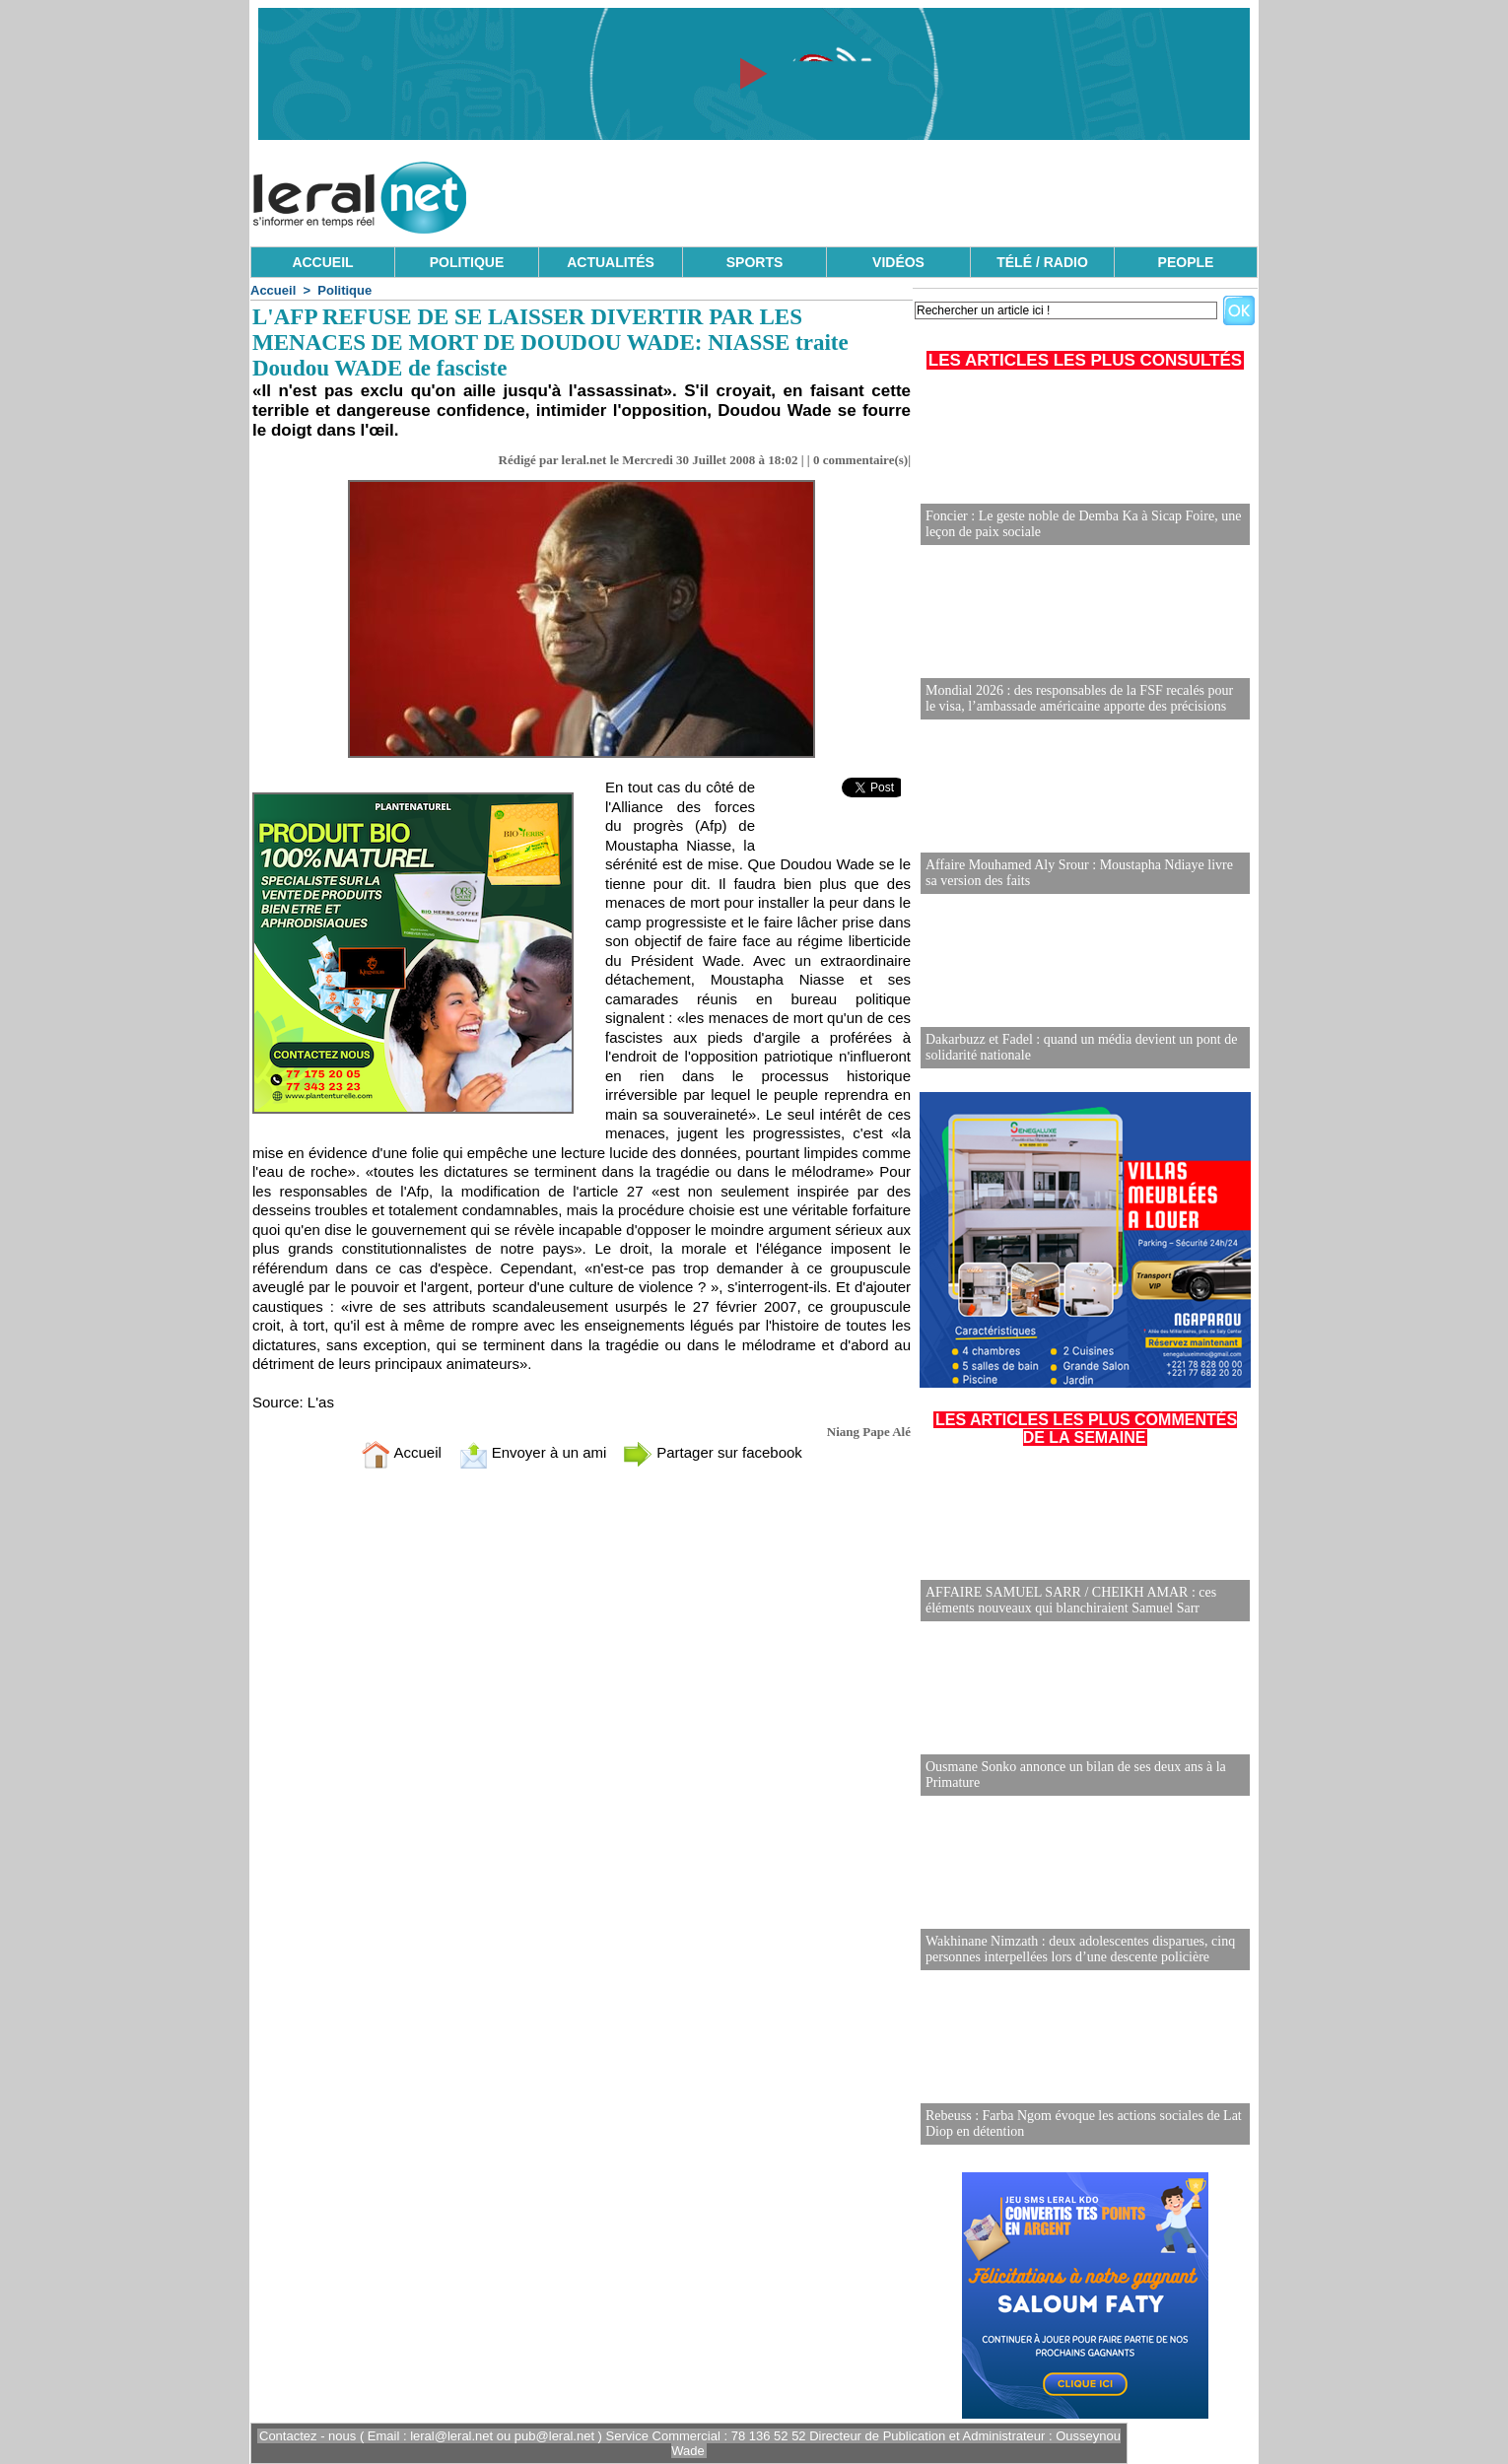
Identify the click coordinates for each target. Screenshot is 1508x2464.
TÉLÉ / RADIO (1042, 262)
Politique (344, 290)
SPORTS (755, 262)
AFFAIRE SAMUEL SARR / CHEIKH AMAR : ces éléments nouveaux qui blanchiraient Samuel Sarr (1070, 1600)
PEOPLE (1186, 262)
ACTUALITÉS (610, 262)
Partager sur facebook (712, 1452)
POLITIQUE (467, 262)
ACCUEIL (322, 262)
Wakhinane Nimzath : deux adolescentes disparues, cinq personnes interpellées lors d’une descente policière (1080, 1949)
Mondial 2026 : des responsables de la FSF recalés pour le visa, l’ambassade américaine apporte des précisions (1079, 698)
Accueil (273, 290)
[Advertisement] (899, 192)
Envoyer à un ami (532, 1452)
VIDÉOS (898, 262)
